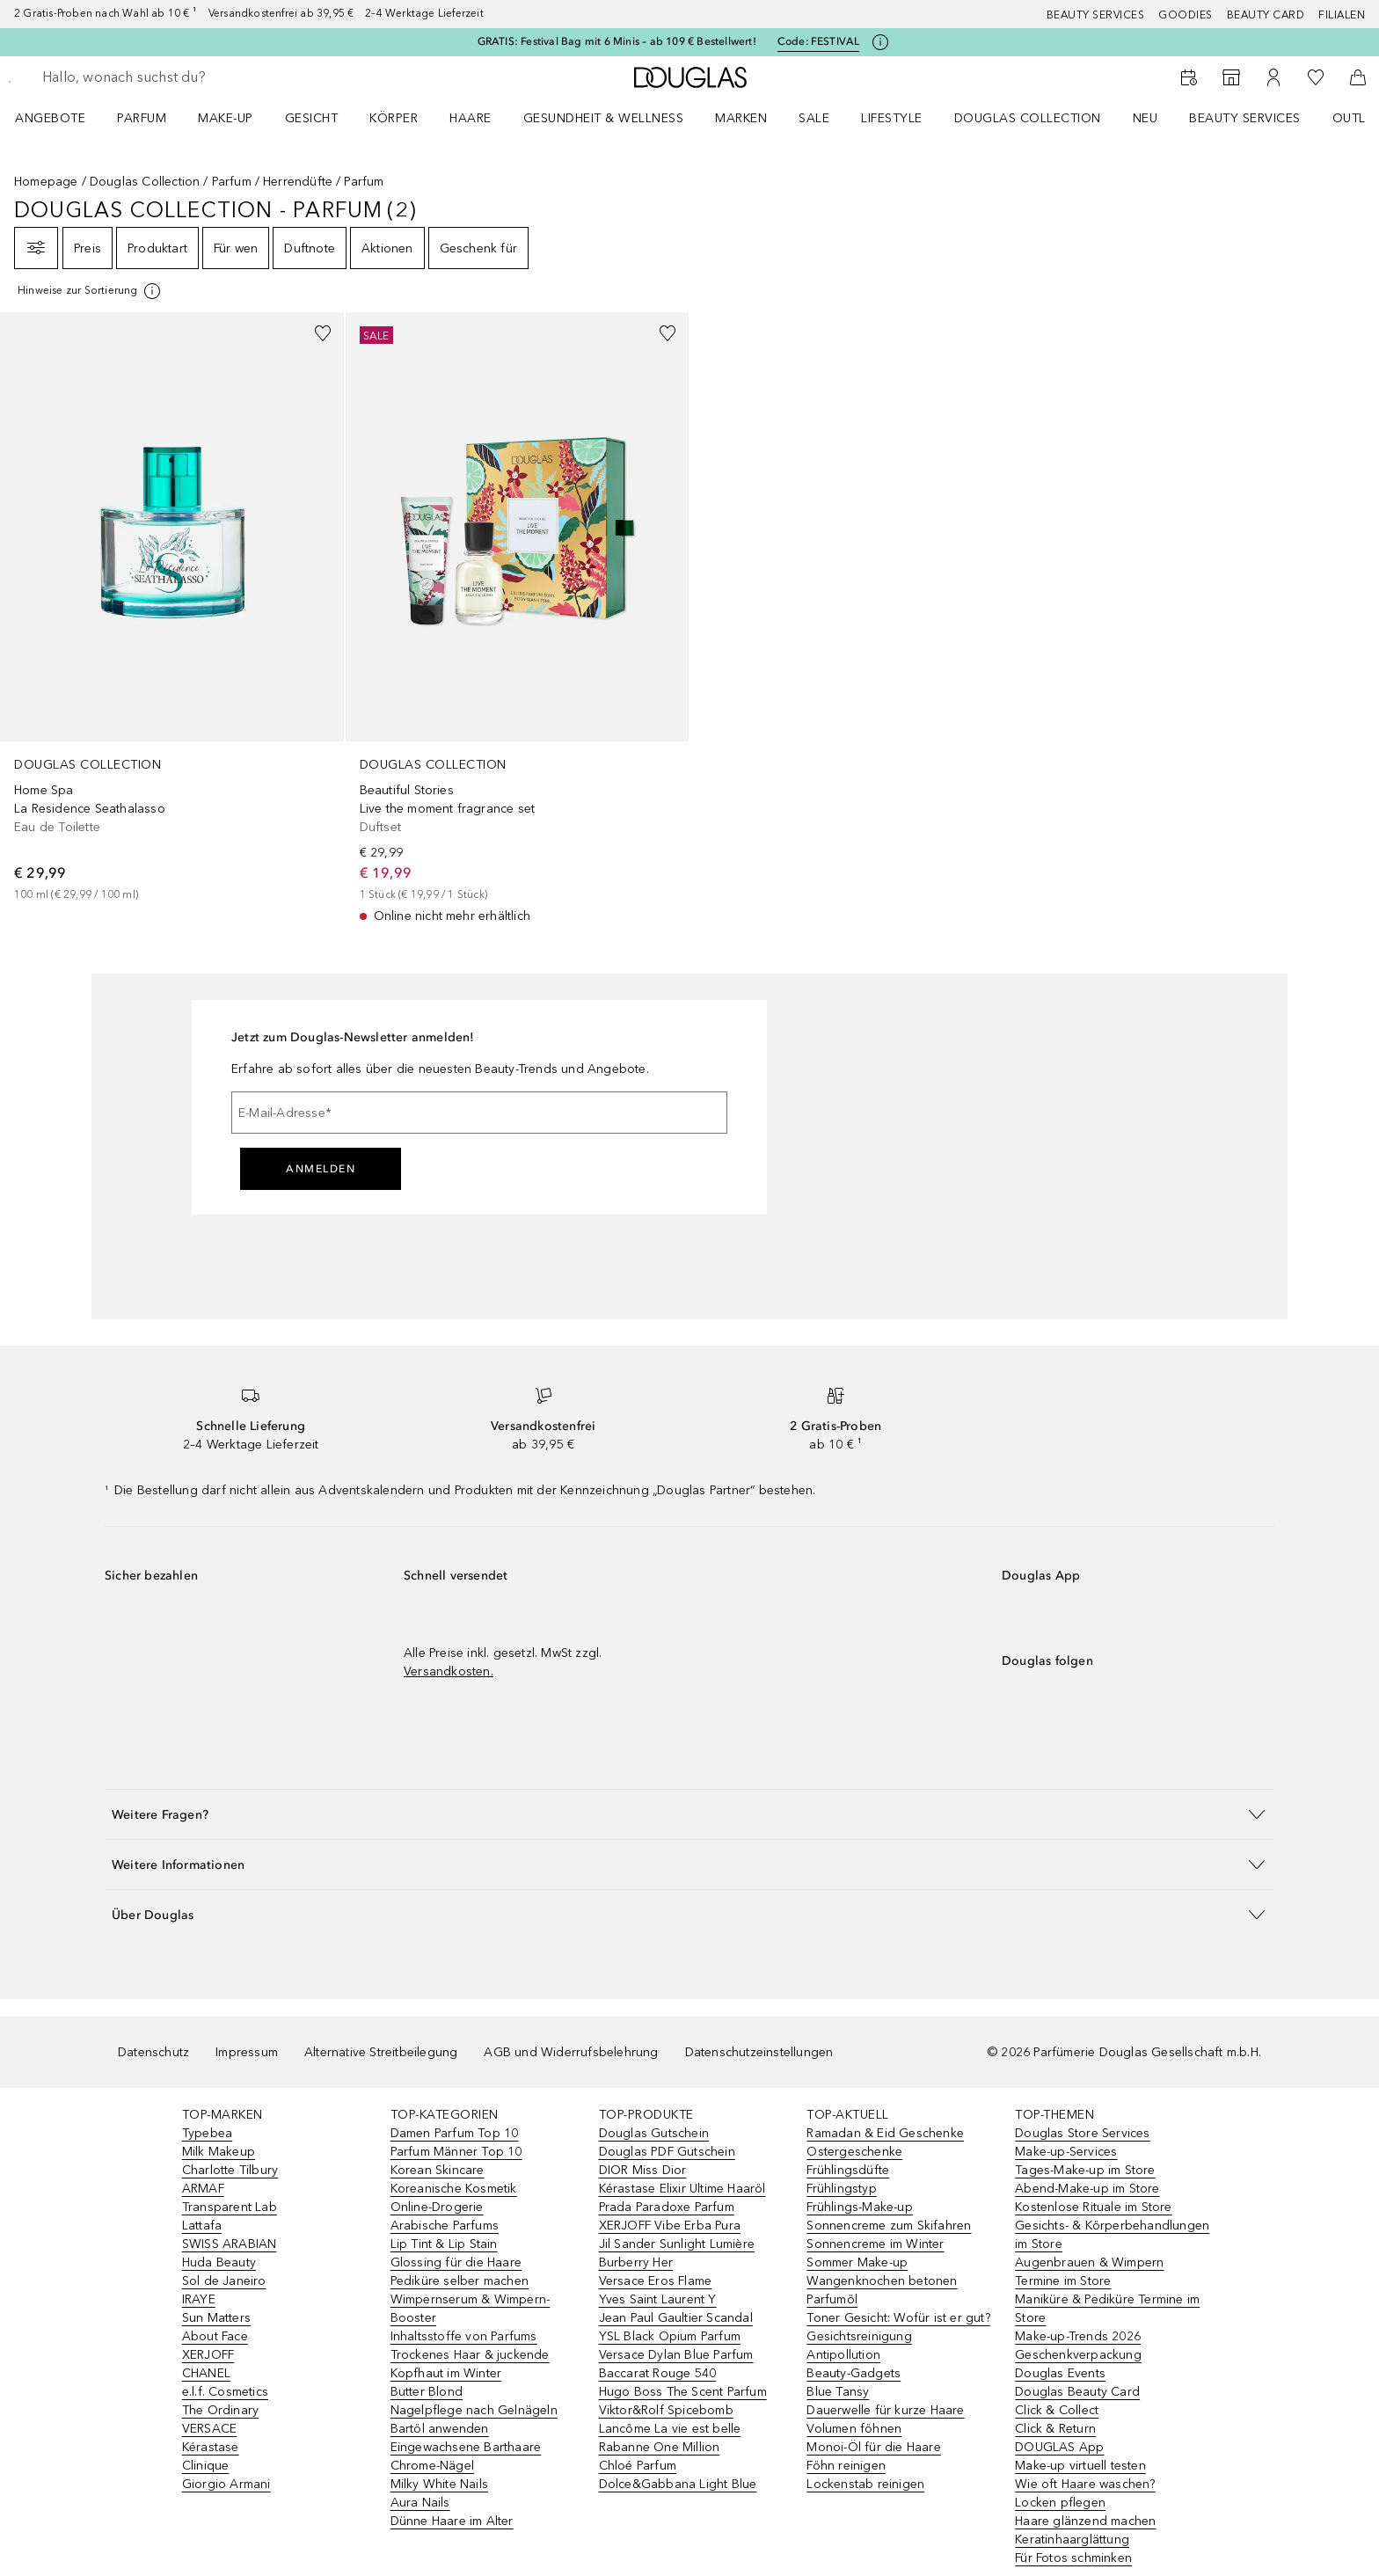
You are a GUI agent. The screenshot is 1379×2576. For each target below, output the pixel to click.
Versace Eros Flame (655, 2280)
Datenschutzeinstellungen (759, 2052)
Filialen (1341, 15)
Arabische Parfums (444, 2225)
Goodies (1185, 15)
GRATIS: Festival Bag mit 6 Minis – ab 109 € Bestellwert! (617, 41)
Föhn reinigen (846, 2465)
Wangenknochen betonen (881, 2280)
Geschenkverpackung (1078, 2354)
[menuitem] (61, 117)
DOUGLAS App (1059, 2447)
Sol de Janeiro (224, 2280)
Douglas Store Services (1082, 2133)
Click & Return (1055, 2428)
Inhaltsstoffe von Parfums (463, 2336)
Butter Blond (426, 2391)
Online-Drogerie (437, 2207)
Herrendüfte (297, 181)
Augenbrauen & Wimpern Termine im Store (1089, 2271)
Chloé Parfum (637, 2465)
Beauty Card (1266, 15)
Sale (814, 118)
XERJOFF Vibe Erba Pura (670, 2225)
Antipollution (843, 2354)
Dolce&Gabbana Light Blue (678, 2484)
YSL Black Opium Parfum (670, 2336)
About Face (215, 2336)
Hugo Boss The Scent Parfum (683, 2391)
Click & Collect (1056, 2410)
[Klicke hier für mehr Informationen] (880, 42)
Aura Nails (420, 2502)
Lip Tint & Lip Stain (444, 2244)
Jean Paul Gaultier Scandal (676, 2317)
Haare (470, 118)
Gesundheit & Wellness (603, 118)
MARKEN (741, 118)
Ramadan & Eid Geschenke (885, 2133)
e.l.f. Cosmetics (225, 2391)
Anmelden (320, 1169)
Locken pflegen (1060, 2502)
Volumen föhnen (853, 2428)
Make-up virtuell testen (1080, 2465)
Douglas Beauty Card (1077, 2391)
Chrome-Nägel (432, 2465)
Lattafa (202, 2225)
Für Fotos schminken (1073, 2557)
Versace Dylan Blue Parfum (676, 2354)
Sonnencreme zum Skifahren (888, 2225)
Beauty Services (1096, 15)
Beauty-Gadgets (853, 2373)
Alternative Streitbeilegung (380, 2052)
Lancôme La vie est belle (670, 2428)
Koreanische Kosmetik (453, 2188)
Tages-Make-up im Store (1085, 2170)
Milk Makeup (218, 2151)
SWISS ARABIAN (229, 2244)
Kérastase (210, 2447)
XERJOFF (208, 2354)
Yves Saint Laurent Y (658, 2299)
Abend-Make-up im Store (1087, 2188)
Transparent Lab (229, 2207)
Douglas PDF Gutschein (667, 2151)
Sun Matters (216, 2317)
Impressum (246, 2052)
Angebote (50, 118)
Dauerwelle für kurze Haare (885, 2410)
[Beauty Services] (1189, 77)
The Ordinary (220, 2410)
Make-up (225, 118)
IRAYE (198, 2299)
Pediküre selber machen (459, 2280)
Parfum (141, 118)
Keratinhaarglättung (1072, 2539)
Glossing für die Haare (456, 2262)
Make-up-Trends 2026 (1078, 2336)
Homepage (46, 181)
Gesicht (312, 118)
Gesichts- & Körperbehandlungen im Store (1112, 2234)
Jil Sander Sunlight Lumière (677, 2244)
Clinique (206, 2465)
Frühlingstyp (841, 2188)
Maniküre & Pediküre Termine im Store (1107, 2308)
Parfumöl (831, 2299)
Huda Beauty (219, 2262)
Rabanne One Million (659, 2447)
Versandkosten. (448, 1671)
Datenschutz (153, 2052)
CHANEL (206, 2373)
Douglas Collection (1027, 118)
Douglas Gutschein (654, 2133)
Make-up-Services (1066, 2151)
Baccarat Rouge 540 (658, 2373)
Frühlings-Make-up (859, 2207)
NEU (1145, 118)
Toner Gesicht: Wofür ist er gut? (897, 2317)
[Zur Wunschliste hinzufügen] (323, 333)
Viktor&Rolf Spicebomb (666, 2410)
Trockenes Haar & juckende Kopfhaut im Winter (470, 2364)
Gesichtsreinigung (858, 2336)
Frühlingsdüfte (847, 2170)
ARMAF (203, 2188)
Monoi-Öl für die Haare (873, 2447)
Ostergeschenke (854, 2151)
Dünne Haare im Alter (452, 2521)
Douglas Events (1060, 2373)
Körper (393, 118)
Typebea (207, 2133)
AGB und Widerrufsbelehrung (571, 2052)
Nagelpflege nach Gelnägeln (474, 2410)
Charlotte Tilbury (230, 2170)
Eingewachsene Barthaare (466, 2447)
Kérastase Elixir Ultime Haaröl (682, 2188)
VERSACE (209, 2428)
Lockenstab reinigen (865, 2484)
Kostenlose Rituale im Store (1093, 2207)
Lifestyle (892, 118)
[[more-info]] (90, 291)
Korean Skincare (437, 2170)
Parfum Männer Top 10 (456, 2151)
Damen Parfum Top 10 (454, 2133)
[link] (172, 607)
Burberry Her (636, 2262)
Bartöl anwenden (439, 2428)
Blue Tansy (837, 2391)
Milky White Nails (439, 2484)
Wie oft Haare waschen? (1085, 2484)
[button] (689, 1814)
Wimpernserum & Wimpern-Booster (470, 2308)
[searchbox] (171, 77)
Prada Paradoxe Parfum (666, 2207)
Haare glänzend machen (1085, 2521)
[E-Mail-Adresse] (479, 1112)
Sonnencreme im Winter (875, 2244)
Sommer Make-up (857, 2262)
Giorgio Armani (226, 2484)
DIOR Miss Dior (643, 2170)
